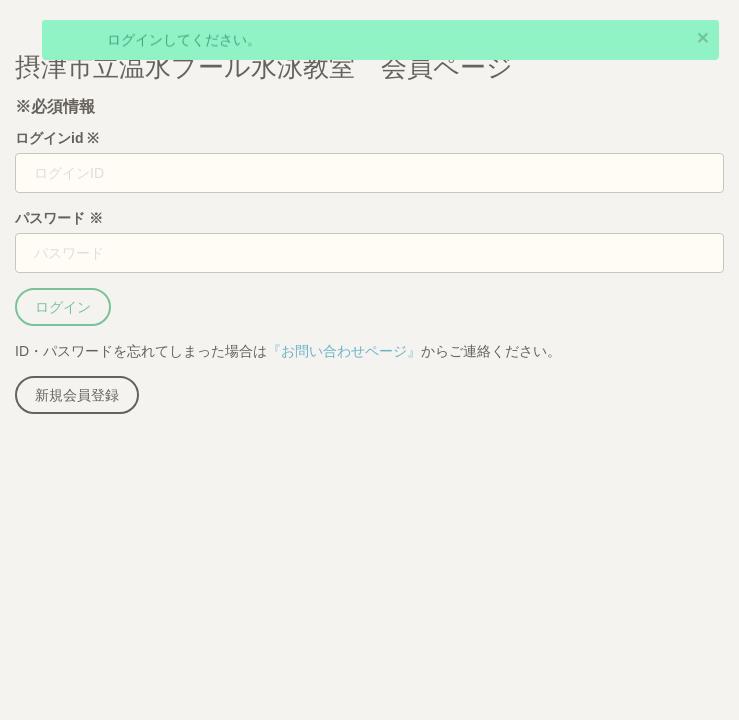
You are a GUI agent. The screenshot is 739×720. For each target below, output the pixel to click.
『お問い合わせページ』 (344, 351)
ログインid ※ (57, 138)
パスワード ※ (59, 218)
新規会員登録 (77, 395)
